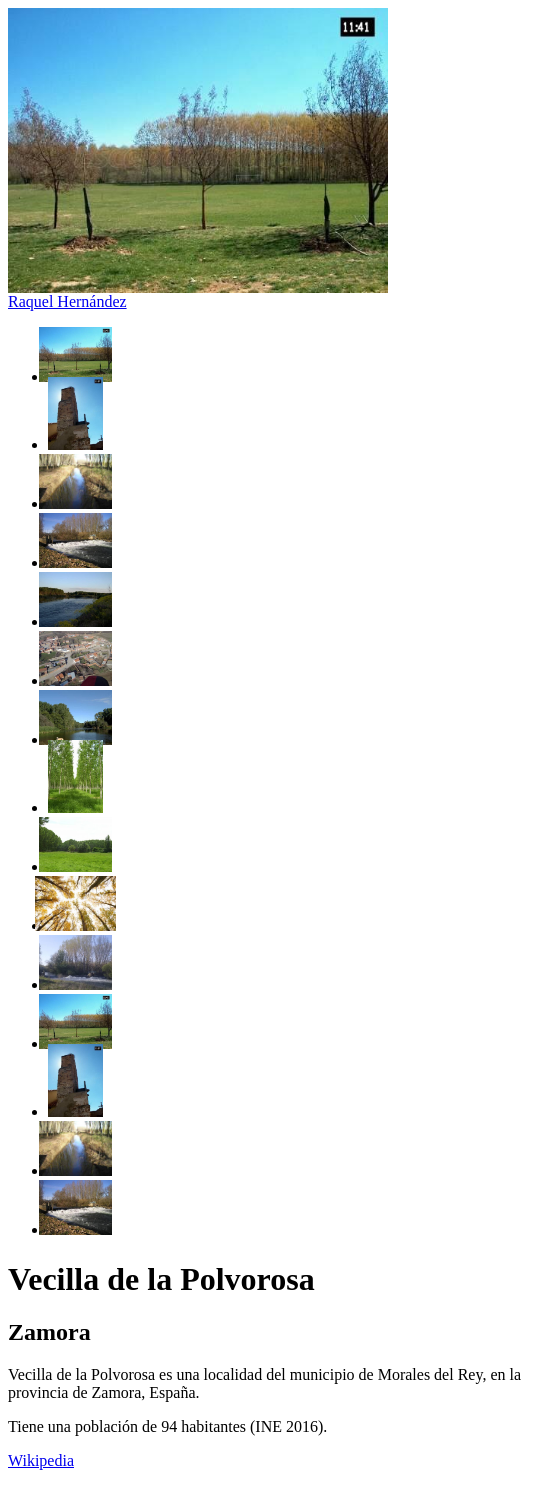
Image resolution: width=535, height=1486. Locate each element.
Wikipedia (41, 1460)
